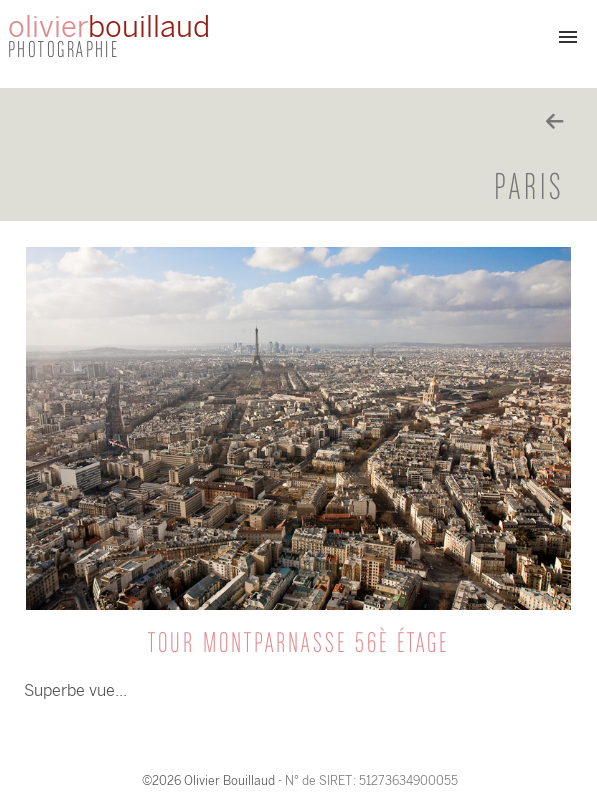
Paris (529, 189)
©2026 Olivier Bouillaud (208, 781)
